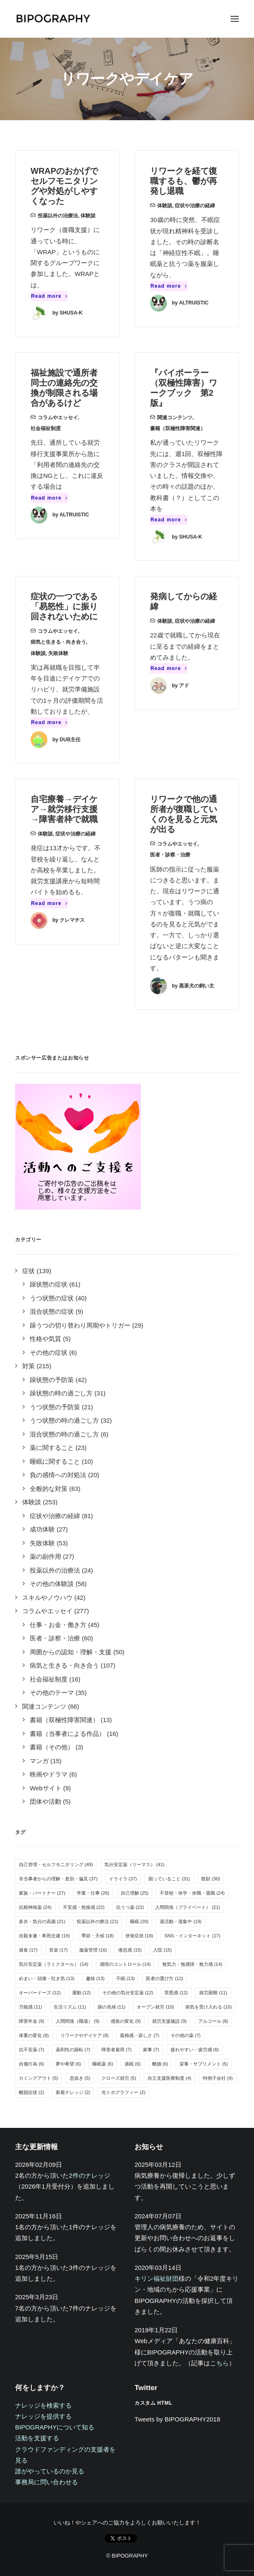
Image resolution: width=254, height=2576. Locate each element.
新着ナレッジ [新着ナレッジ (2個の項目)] (73, 2092)
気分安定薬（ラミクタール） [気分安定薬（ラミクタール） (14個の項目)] (53, 1964)
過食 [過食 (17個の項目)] (28, 1949)
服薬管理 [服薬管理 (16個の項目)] (93, 1949)
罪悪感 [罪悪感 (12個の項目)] (176, 1992)
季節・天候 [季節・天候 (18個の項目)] (97, 1935)
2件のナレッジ (89, 2175)
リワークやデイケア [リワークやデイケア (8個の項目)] (84, 2035)
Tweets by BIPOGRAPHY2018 (177, 2419)
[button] (234, 19)
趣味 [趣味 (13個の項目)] (95, 1978)
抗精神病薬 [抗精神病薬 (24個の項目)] (35, 1907)
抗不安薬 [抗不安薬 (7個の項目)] (31, 2049)
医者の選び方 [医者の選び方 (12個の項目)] (164, 1978)
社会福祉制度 (46, 428)
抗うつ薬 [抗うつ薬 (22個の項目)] (130, 1907)
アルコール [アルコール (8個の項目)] (213, 2021)
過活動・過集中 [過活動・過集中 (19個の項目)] (181, 1921)
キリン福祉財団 (157, 2278)
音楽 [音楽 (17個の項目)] (58, 1949)
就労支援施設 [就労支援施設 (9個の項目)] (169, 2021)
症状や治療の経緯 (195, 206)
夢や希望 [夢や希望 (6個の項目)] (68, 2063)
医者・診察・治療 (170, 855)
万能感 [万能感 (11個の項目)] (30, 2006)
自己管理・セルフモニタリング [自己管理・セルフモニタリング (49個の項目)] (56, 1864)
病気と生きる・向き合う (58, 642)
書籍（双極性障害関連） (177, 428)
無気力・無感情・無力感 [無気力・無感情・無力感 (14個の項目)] (192, 1964)
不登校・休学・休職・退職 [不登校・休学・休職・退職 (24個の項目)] (192, 1892)
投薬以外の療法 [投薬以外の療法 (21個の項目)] (98, 1921)
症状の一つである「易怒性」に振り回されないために (64, 606)
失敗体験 (58, 653)
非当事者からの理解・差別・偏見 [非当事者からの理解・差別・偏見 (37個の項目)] (58, 1878)
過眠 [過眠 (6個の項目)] (132, 2063)
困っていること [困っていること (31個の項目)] (169, 1878)
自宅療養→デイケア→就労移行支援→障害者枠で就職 (64, 809)
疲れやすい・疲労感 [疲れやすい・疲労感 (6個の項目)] (195, 2049)
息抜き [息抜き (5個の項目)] (80, 2078)
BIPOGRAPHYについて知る (54, 2427)
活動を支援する (37, 2438)
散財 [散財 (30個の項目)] (210, 1878)
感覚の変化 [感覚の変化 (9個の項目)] (126, 2021)
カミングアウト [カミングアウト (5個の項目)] (38, 2078)
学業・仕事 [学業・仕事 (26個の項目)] (93, 1892)
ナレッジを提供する (43, 2416)
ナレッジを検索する (43, 2405)
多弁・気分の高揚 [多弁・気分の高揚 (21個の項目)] (42, 1921)
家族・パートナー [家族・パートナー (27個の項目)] (42, 1892)
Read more (49, 296)
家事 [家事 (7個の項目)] (151, 2049)
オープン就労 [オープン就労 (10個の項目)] (155, 2006)
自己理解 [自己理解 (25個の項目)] (135, 1892)
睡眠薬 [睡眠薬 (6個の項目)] (102, 2063)
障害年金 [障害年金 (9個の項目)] (31, 2021)
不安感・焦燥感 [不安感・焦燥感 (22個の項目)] (84, 1907)
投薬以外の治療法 (58, 216)
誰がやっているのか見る (49, 2471)
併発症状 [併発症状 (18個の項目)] (139, 1935)
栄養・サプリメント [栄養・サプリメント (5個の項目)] (203, 2063)
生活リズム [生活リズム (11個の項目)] (70, 2006)
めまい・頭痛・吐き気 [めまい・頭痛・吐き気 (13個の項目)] (47, 1978)
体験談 (88, 216)
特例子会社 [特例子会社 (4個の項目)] (218, 2078)
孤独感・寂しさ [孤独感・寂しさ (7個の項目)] (139, 2035)
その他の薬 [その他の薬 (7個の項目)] (186, 2035)
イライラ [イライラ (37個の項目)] (123, 1878)
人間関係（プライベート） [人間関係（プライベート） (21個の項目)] (187, 1907)
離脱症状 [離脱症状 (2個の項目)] (31, 2092)
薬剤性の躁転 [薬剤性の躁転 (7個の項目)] (73, 2049)
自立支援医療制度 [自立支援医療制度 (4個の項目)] (170, 2078)
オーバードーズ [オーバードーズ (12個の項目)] (40, 1992)
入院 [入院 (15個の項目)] (162, 1949)
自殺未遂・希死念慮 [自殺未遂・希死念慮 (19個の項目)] (44, 1935)
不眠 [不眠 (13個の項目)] (125, 1978)
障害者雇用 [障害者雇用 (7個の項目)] (116, 2049)
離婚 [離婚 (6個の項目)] (160, 2063)
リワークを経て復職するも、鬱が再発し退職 (183, 181)
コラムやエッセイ (58, 417)
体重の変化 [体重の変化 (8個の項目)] (34, 2035)
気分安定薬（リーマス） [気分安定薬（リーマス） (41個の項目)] (134, 1864)
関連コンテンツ (174, 417)
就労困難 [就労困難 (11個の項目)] (213, 1992)
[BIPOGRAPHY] (53, 18)
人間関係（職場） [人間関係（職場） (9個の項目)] (78, 2021)
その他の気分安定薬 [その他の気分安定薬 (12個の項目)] (127, 1992)
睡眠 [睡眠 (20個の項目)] (139, 1921)
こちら (219, 2363)
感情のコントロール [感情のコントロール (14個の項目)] (125, 1964)
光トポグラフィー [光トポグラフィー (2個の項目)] (123, 2092)
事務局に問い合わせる (46, 2482)
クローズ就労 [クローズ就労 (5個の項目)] (118, 2078)
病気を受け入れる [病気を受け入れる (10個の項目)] (208, 2006)
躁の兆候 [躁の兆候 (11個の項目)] (112, 2006)
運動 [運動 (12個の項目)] (81, 1992)
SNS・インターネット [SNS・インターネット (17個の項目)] (192, 1935)
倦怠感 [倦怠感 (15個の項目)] (130, 1949)
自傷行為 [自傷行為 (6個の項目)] (31, 2063)
